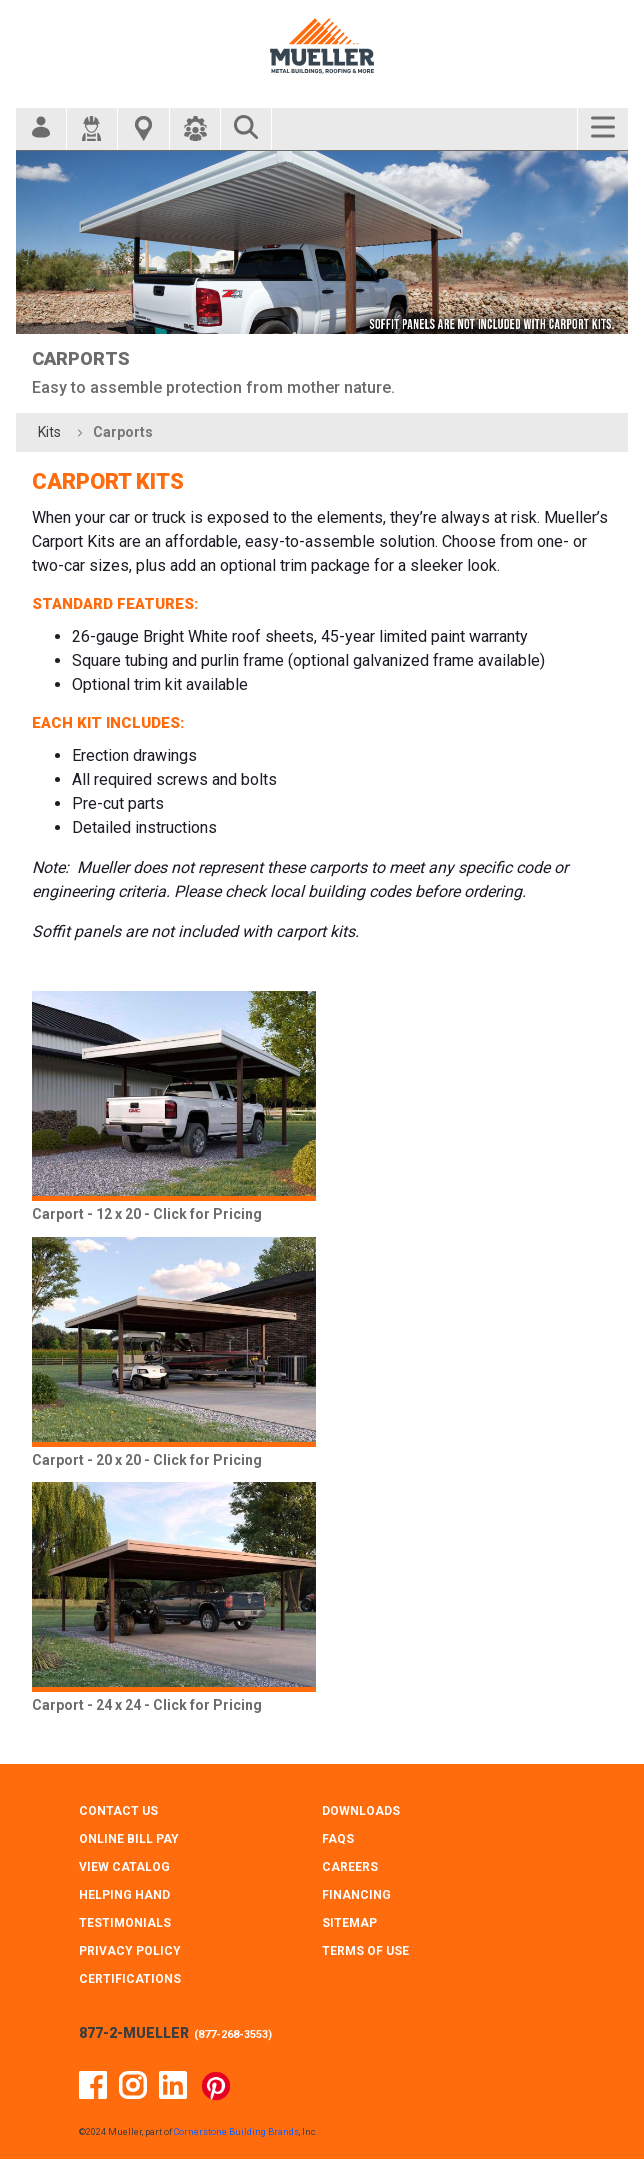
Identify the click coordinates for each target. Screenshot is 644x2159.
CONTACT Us (118, 1811)
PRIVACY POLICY (130, 1951)
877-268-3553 (233, 2034)
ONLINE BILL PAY (129, 1839)
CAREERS (350, 1867)
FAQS (338, 1839)
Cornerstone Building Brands (236, 2132)
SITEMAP (349, 1923)
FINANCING (356, 1895)
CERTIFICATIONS (130, 1979)
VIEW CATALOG (124, 1867)
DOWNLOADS (361, 1811)
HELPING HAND (124, 1895)
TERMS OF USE (365, 1951)
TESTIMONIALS (125, 1923)
